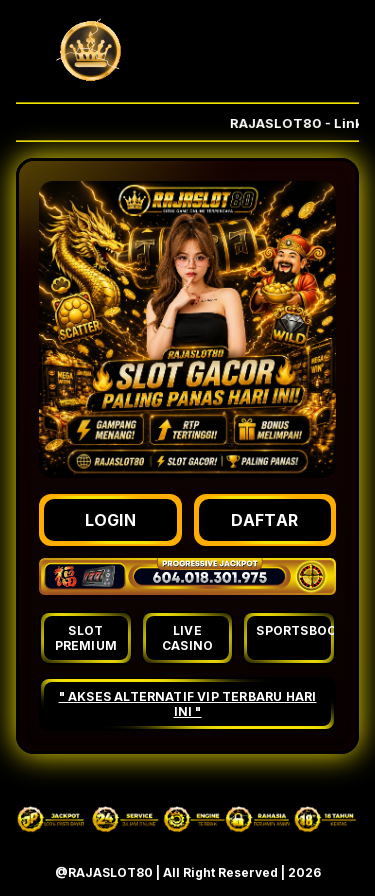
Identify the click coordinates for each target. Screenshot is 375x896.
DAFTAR (264, 520)
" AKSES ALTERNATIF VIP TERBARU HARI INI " (188, 704)
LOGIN (111, 520)
